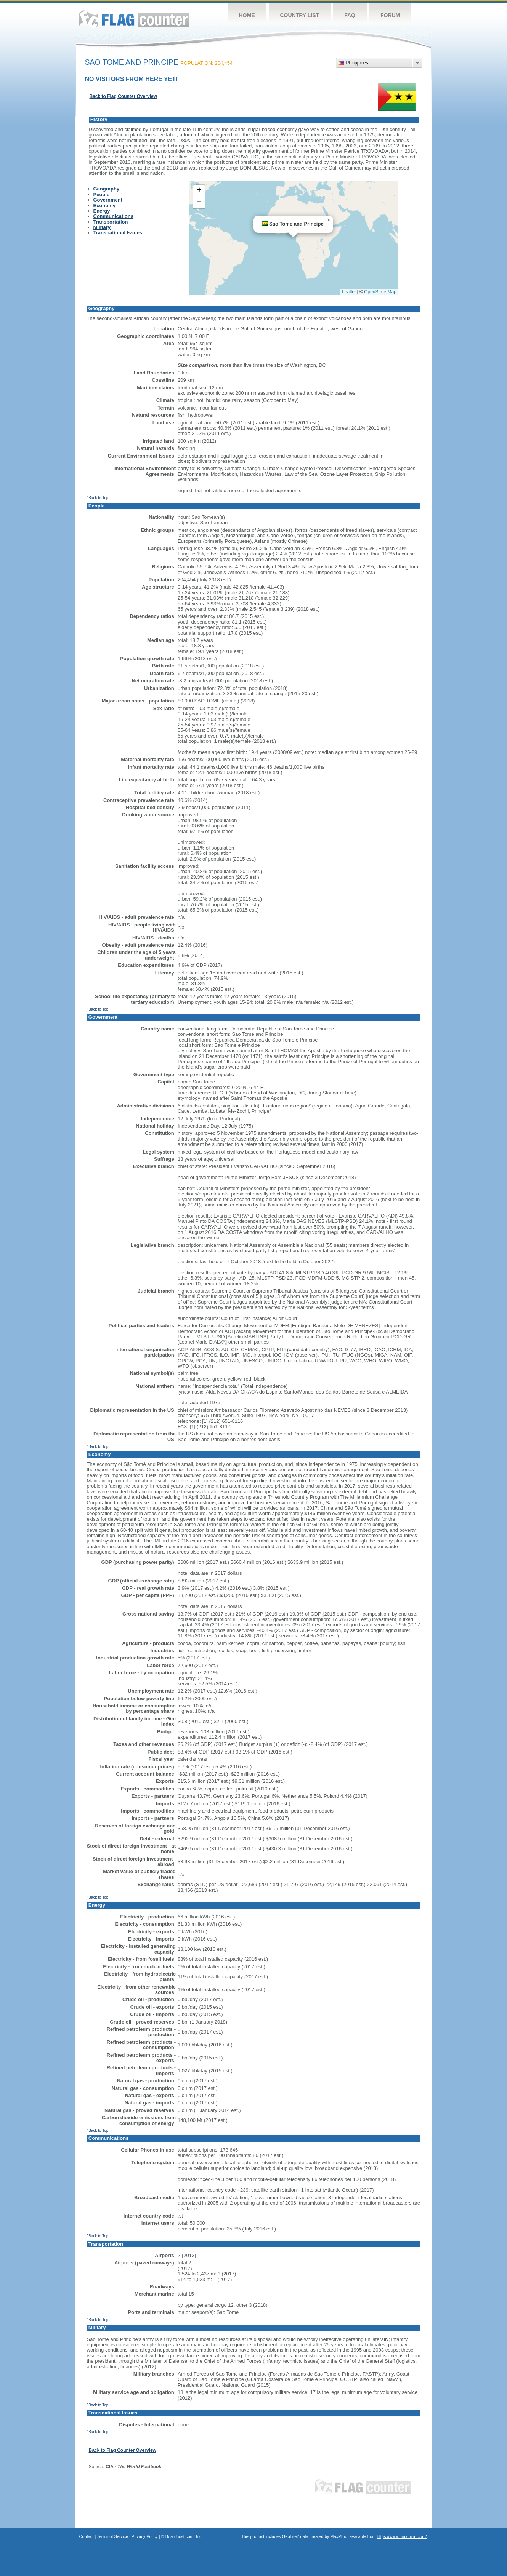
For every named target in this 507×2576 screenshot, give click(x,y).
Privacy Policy (144, 2536)
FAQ (349, 15)
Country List (299, 15)
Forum (390, 15)
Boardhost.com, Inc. (184, 2536)
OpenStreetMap (380, 291)
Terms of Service (112, 2536)
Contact (86, 2536)
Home (247, 15)
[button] (328, 220)
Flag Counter (134, 18)
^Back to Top (98, 498)
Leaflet (349, 291)
